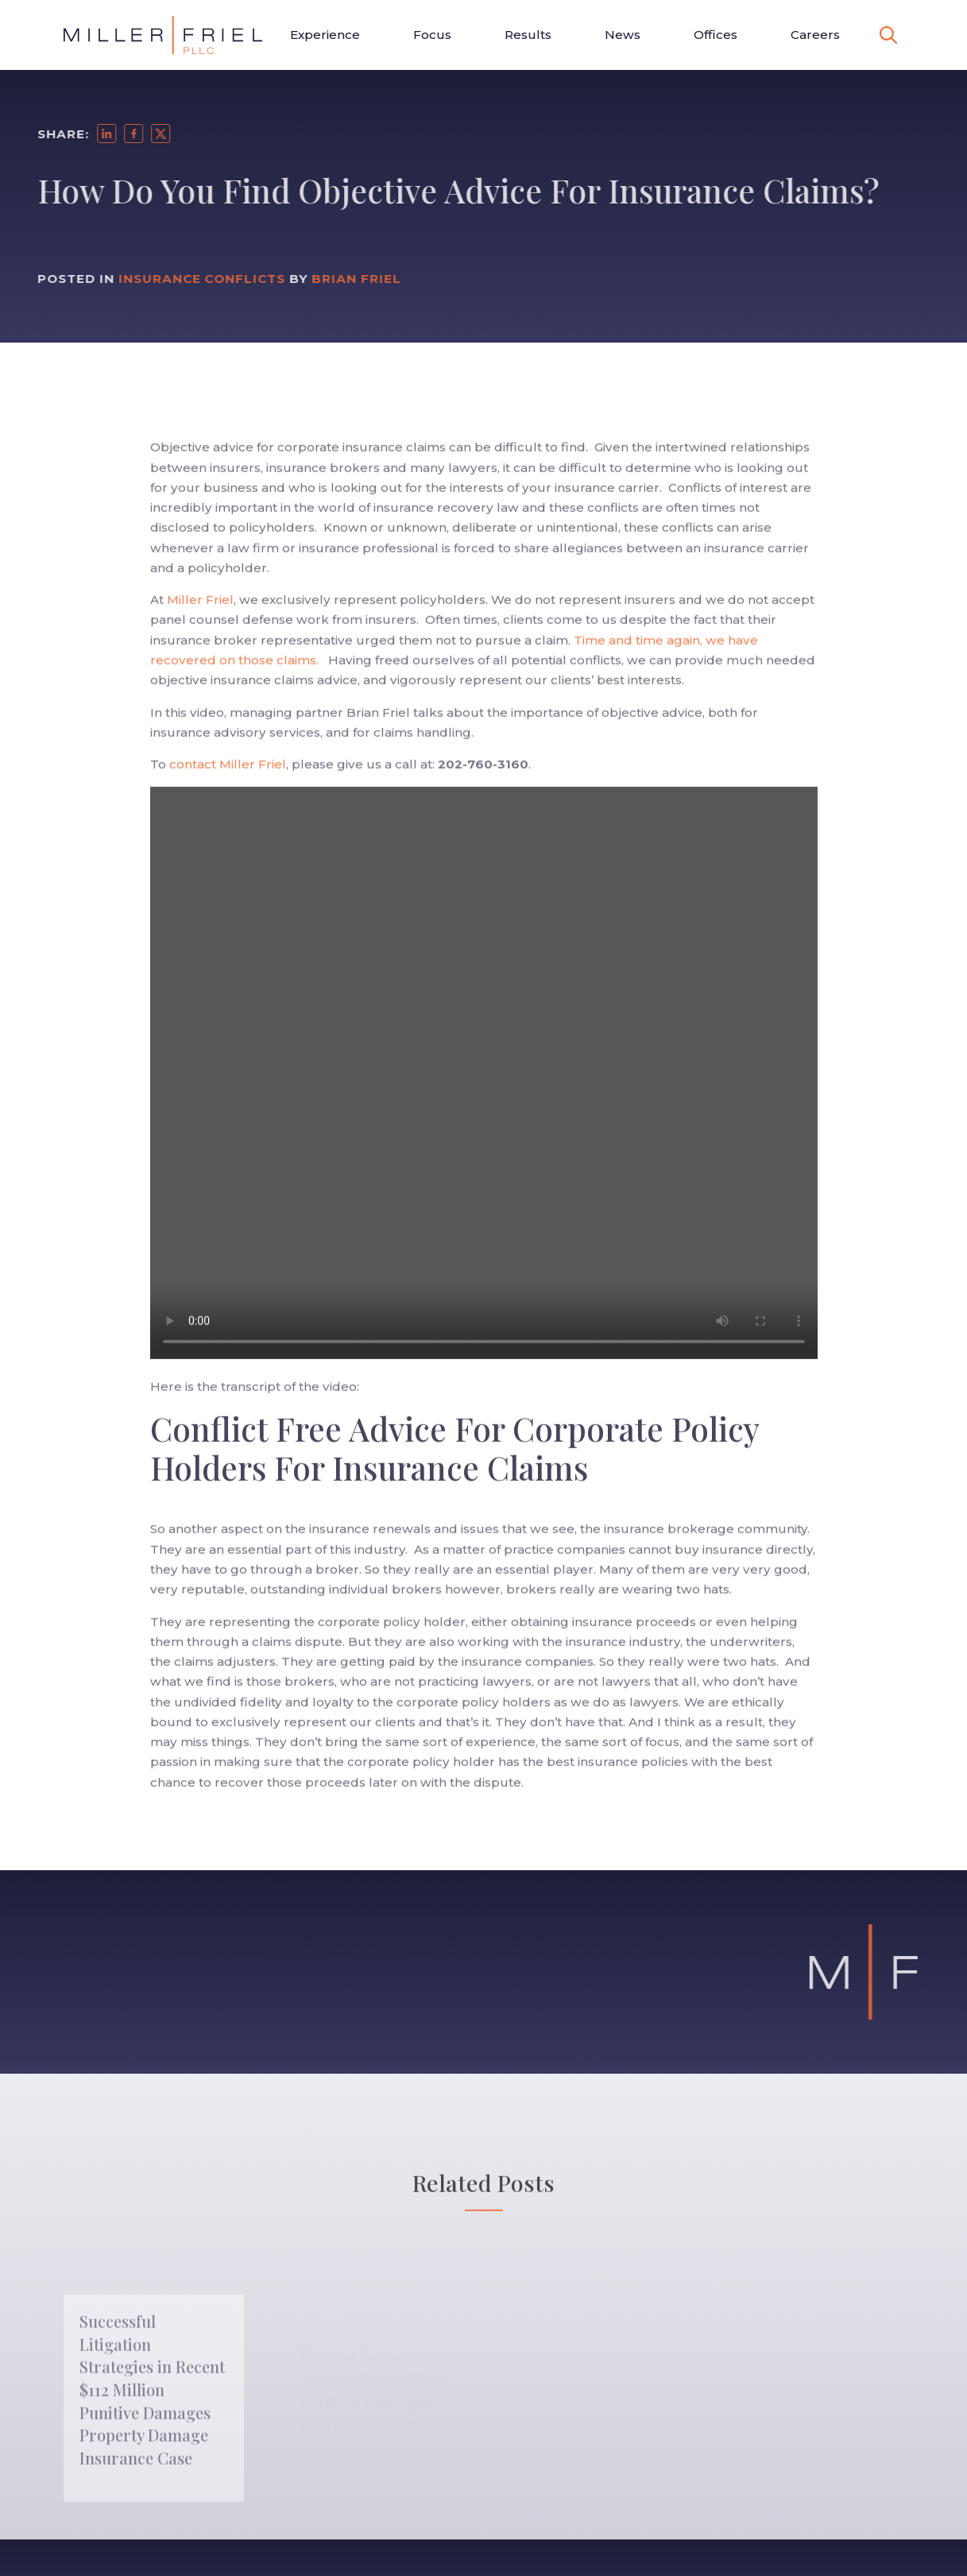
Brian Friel (334, 278)
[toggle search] (888, 35)
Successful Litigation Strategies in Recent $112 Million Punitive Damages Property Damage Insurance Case (152, 2421)
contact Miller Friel (227, 787)
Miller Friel (199, 622)
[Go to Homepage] (163, 35)
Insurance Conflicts (178, 278)
